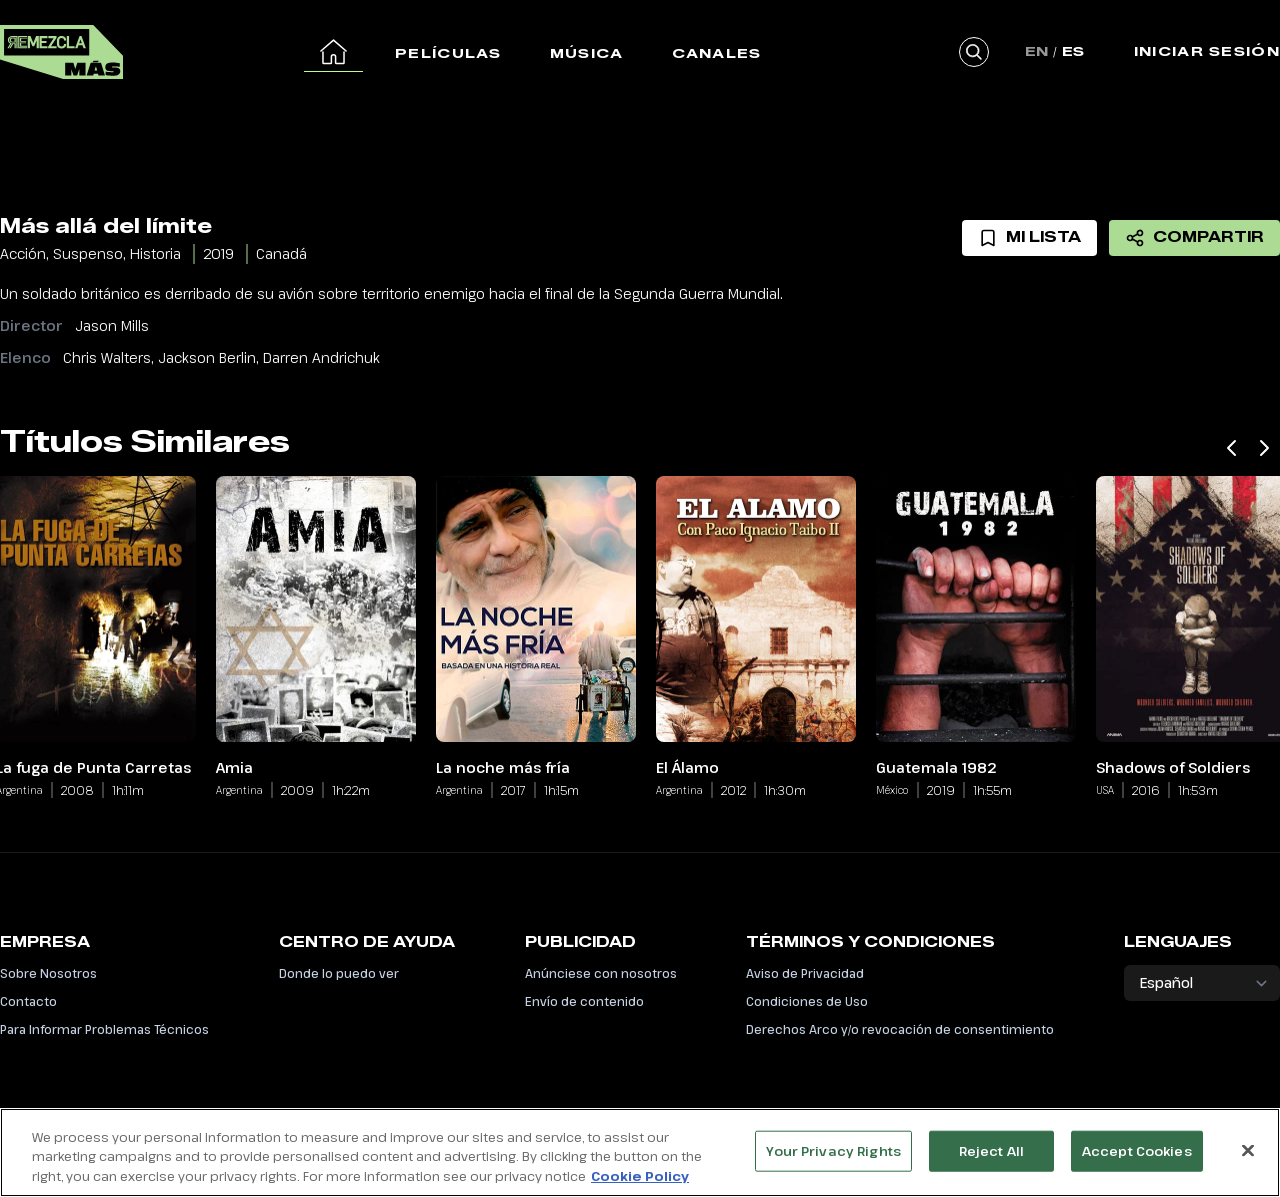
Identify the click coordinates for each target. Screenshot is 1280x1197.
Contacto (28, 1001)
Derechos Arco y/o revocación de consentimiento (900, 1029)
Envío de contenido (584, 1001)
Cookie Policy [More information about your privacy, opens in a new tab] (640, 1186)
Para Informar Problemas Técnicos (104, 1029)
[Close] (1248, 1159)
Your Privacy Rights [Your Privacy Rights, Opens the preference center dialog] (833, 1160)
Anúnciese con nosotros (601, 973)
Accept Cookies (1137, 1160)
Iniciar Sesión (1207, 51)
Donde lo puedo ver (339, 973)
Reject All (991, 1160)
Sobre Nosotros (48, 973)
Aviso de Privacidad (805, 973)
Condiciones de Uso (807, 1001)
